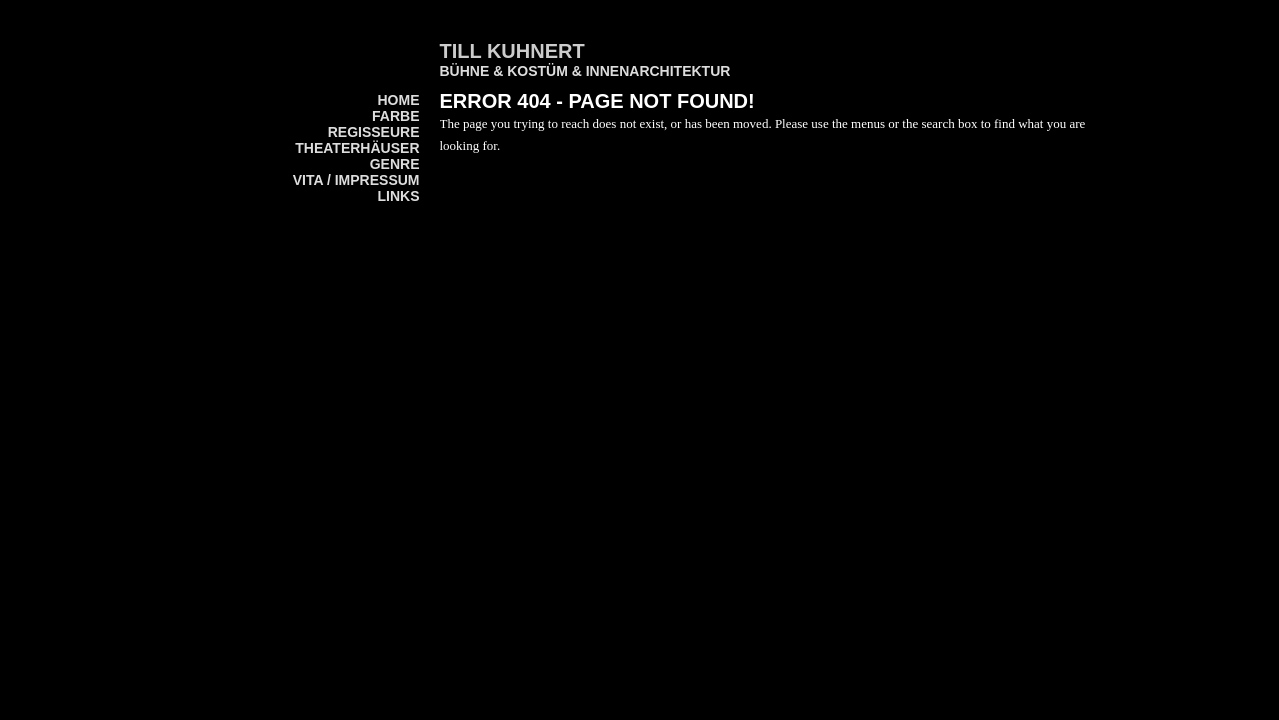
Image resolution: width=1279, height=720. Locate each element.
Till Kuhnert (512, 51)
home (399, 100)
